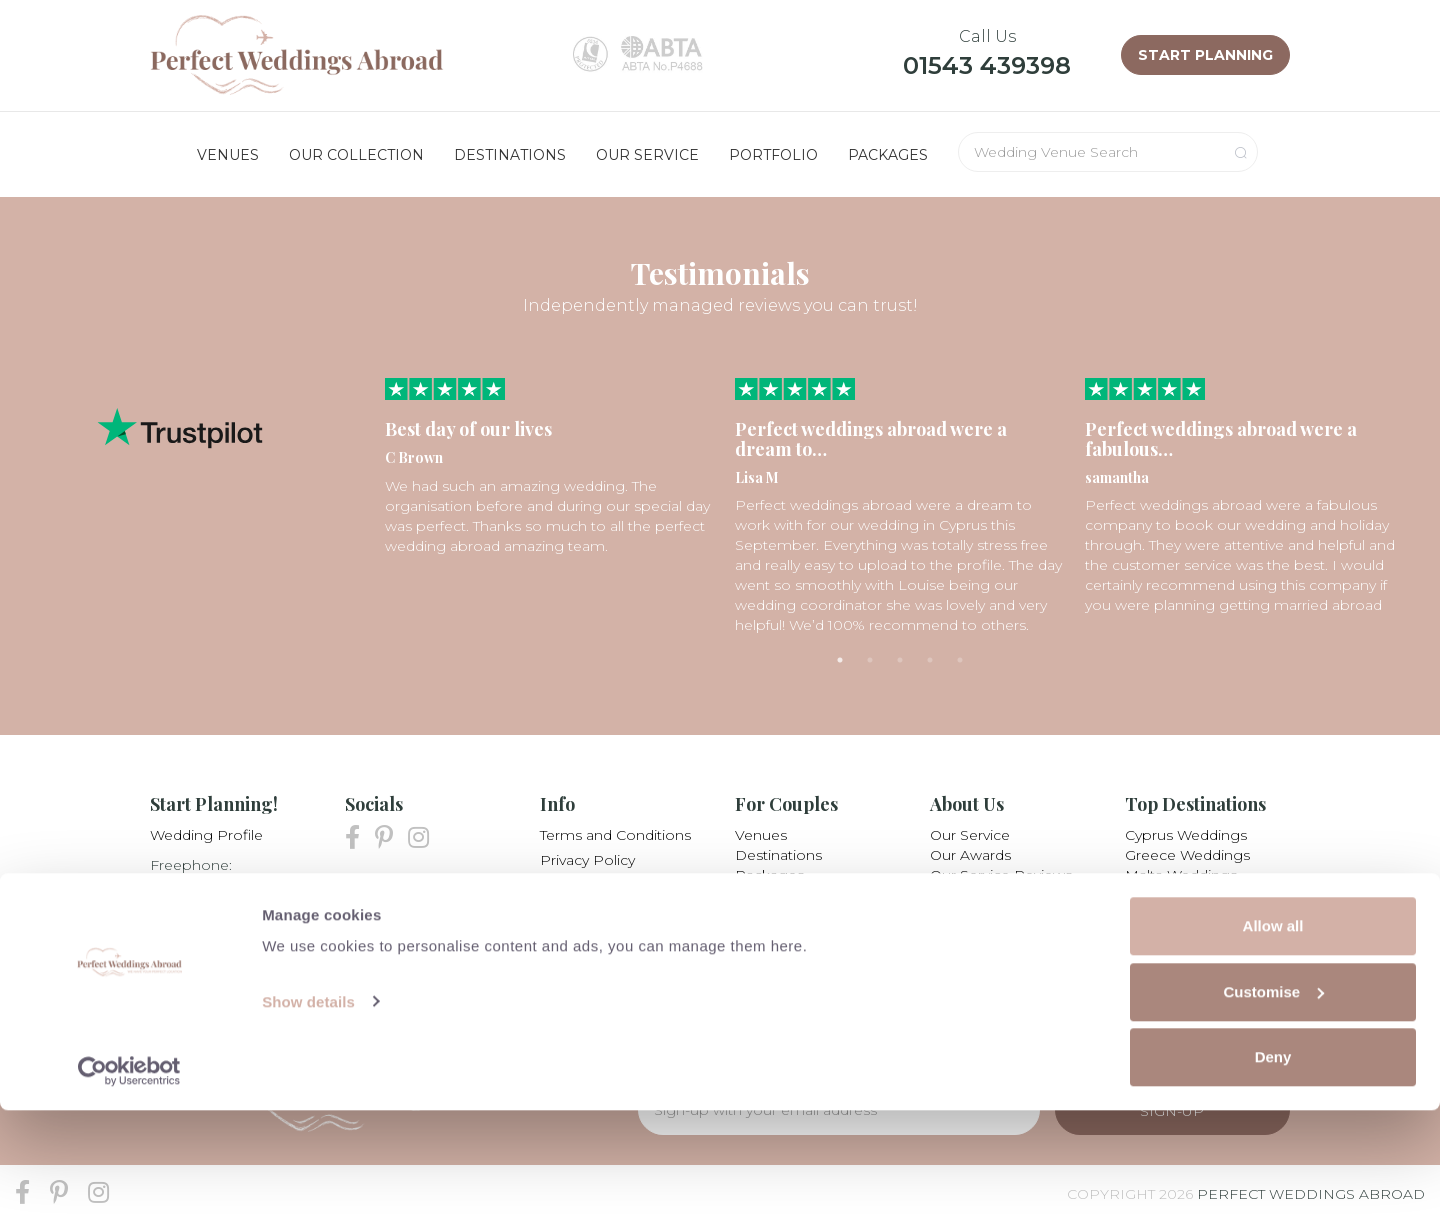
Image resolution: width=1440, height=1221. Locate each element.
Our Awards (970, 855)
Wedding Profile (206, 835)
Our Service (970, 835)
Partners (569, 910)
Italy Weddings (1176, 895)
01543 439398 (987, 65)
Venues (761, 835)
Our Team (964, 895)
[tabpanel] (550, 467)
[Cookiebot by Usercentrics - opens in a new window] (129, 1182)
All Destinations (1178, 935)
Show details (308, 1111)
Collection (770, 895)
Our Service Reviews (1001, 875)
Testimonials (777, 915)
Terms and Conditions (615, 835)
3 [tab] (900, 660)
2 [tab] (870, 660)
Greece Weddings (1187, 855)
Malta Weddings (1181, 875)
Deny (1273, 1167)
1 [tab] (840, 660)
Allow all (1273, 1036)
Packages (769, 875)
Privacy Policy (587, 860)
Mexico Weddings (1187, 915)
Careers (956, 915)
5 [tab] (960, 660)
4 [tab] (930, 660)
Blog (557, 935)
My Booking (583, 885)
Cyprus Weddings (1186, 835)
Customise (1273, 1102)
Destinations (778, 855)
